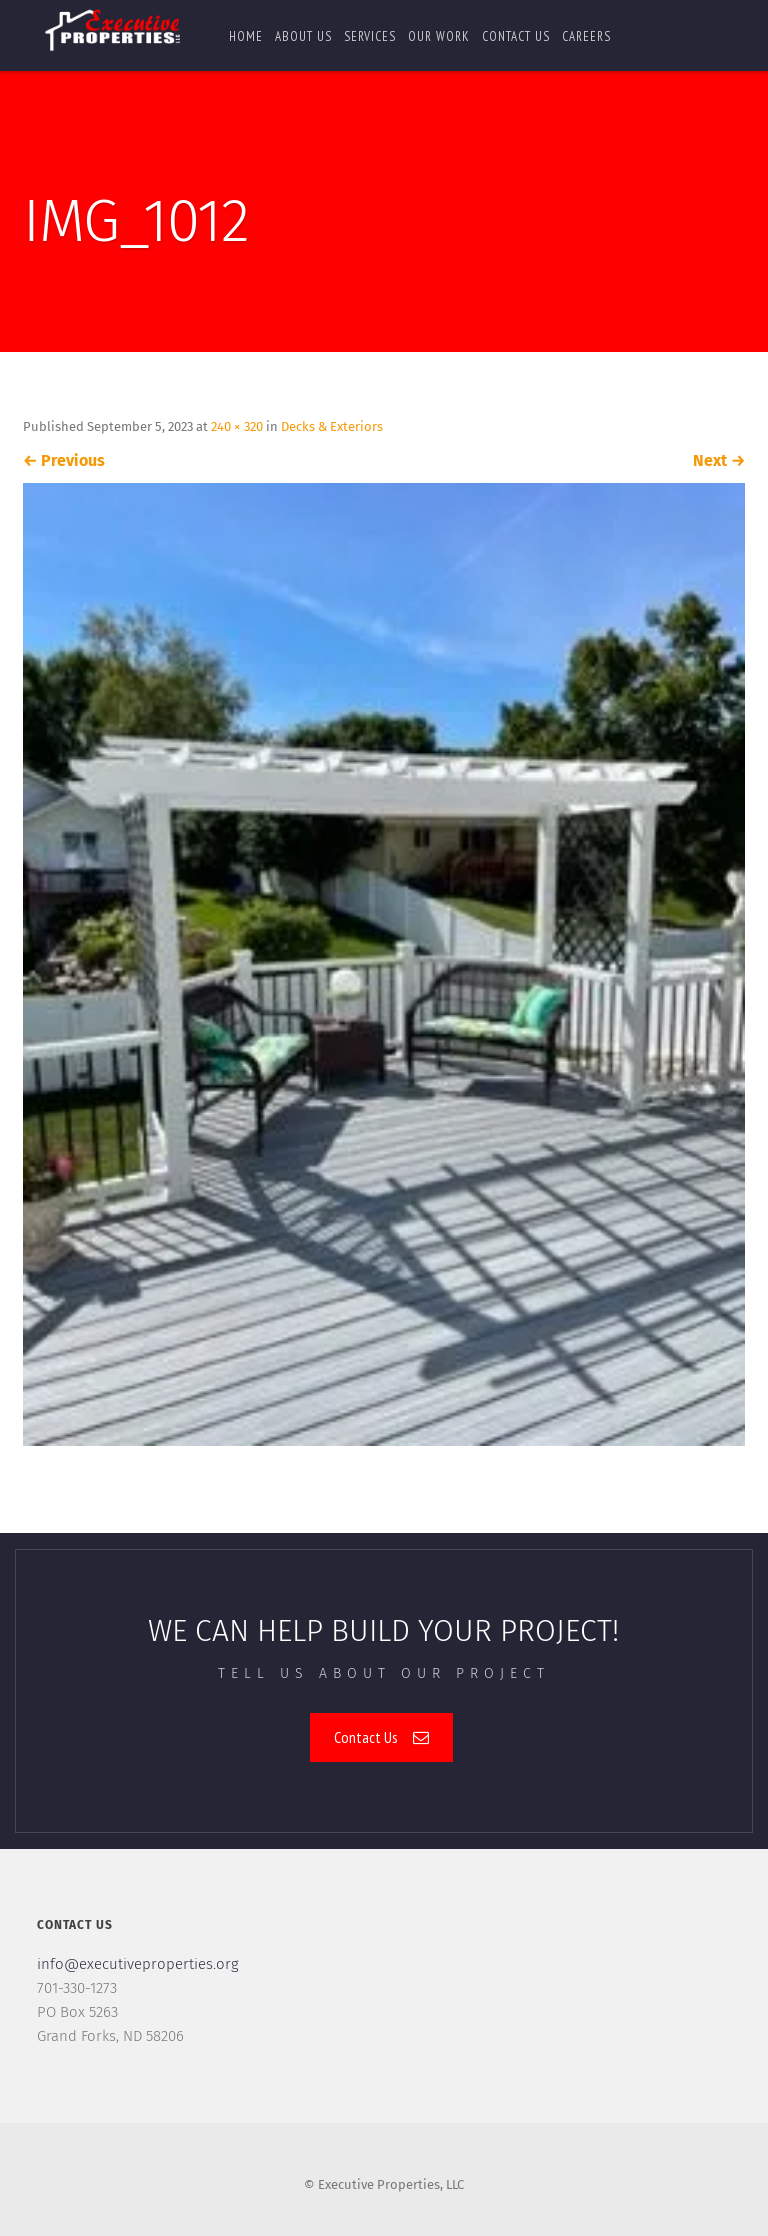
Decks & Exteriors (332, 426)
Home (246, 36)
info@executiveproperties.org (138, 1964)
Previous (64, 460)
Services (370, 36)
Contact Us (381, 1737)
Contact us (516, 36)
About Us (303, 36)
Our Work (439, 36)
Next (719, 460)
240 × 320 (237, 426)
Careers (586, 36)
